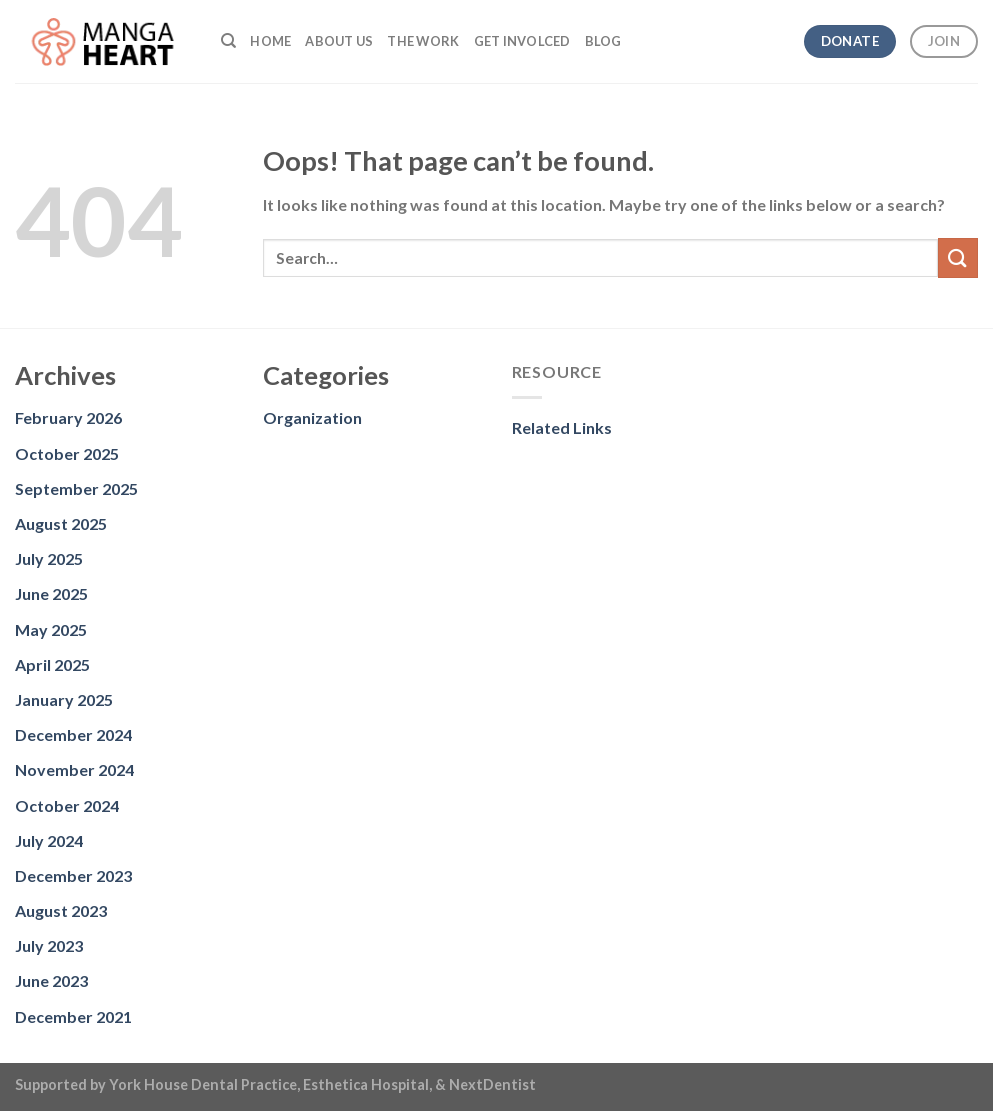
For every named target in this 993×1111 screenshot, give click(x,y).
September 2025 (76, 488)
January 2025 (64, 699)
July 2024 (49, 840)
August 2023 (61, 910)
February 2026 (68, 417)
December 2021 (73, 1016)
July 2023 (49, 945)
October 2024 (67, 805)
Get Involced (522, 41)
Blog (603, 41)
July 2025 (49, 558)
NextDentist (492, 1084)
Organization (312, 417)
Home (270, 41)
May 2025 (51, 629)
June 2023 (51, 980)
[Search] (228, 41)
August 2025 (61, 523)
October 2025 (67, 453)
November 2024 (74, 769)
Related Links (562, 427)
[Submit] (958, 257)
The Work (423, 41)
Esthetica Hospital (366, 1084)
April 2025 (52, 664)
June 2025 (51, 593)
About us (339, 41)
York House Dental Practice (203, 1084)
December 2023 (73, 875)
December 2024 (73, 734)
